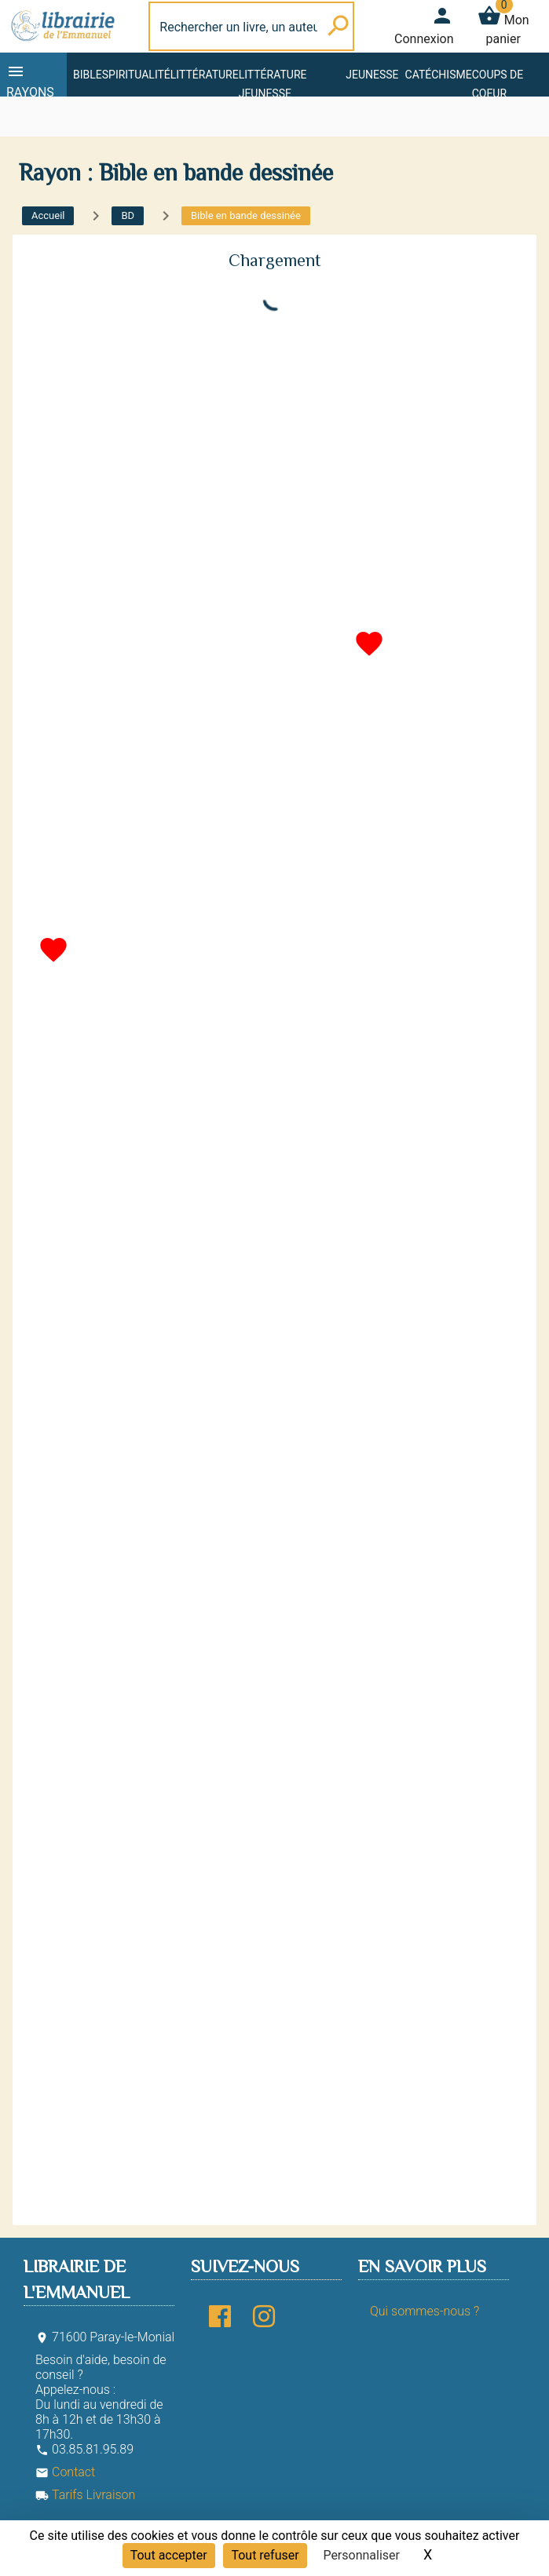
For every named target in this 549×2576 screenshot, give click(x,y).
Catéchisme (438, 74)
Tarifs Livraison (85, 2494)
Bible (87, 74)
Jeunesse (372, 74)
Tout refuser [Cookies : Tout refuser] (264, 2555)
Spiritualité (136, 74)
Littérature (204, 74)
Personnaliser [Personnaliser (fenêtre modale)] (361, 2555)
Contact (65, 2472)
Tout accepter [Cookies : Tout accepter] (168, 2555)
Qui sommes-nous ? (424, 2311)
